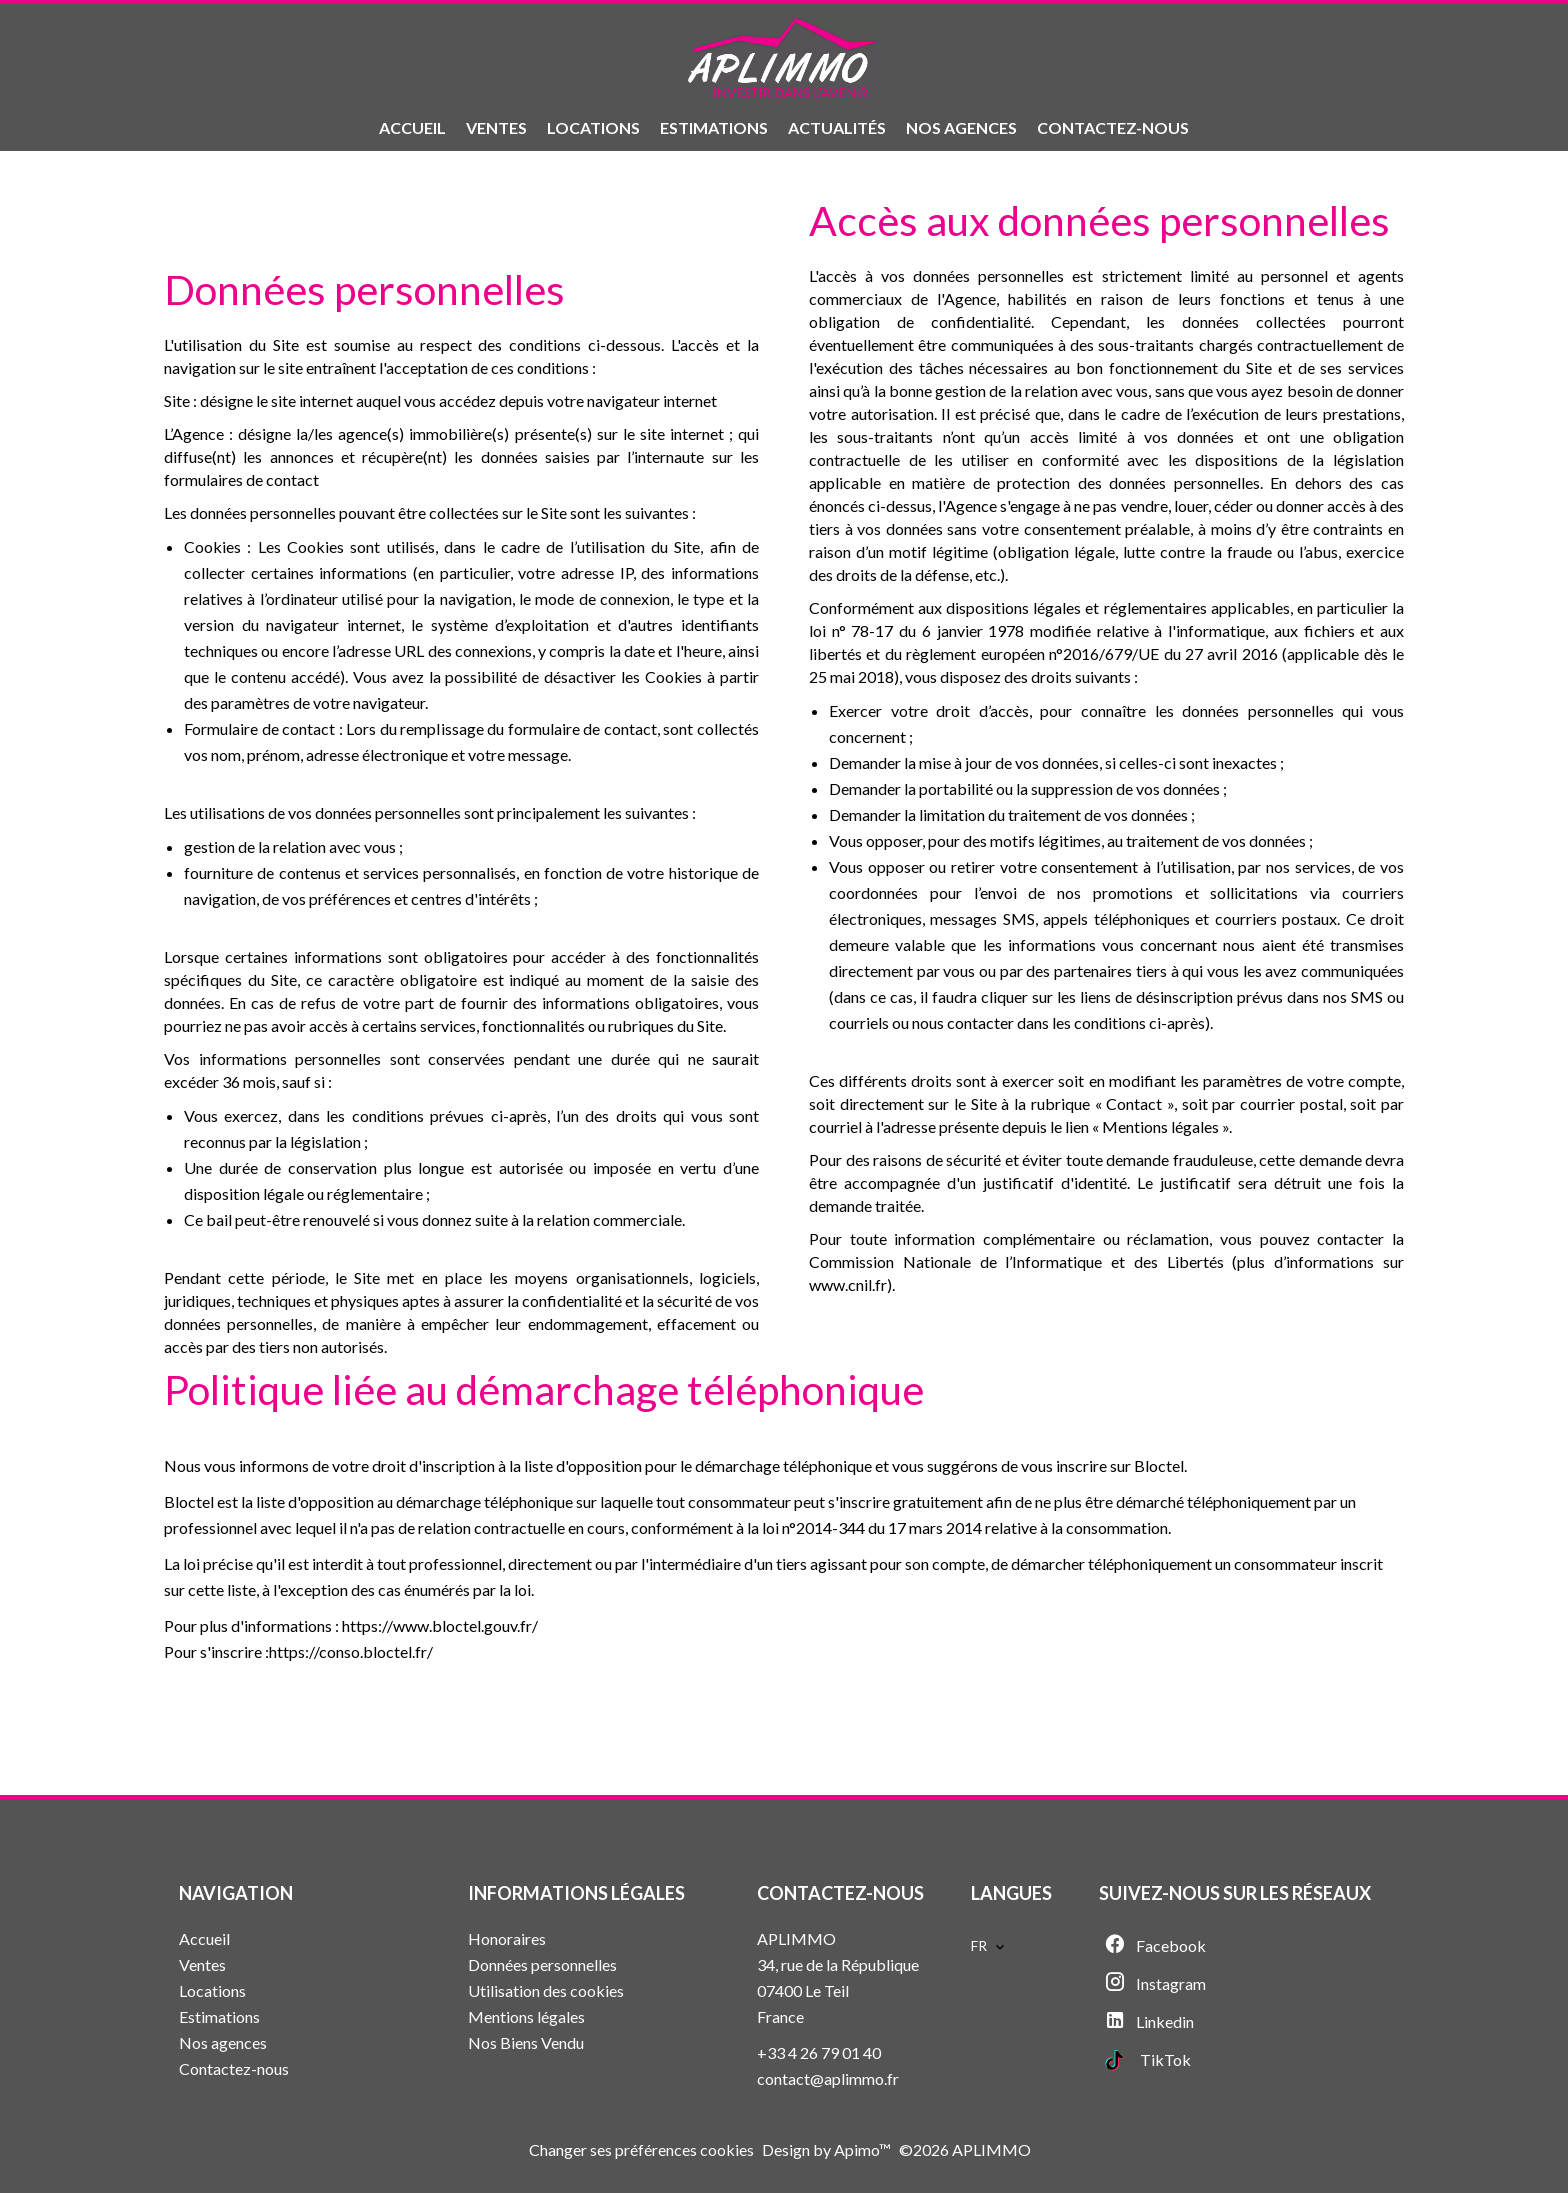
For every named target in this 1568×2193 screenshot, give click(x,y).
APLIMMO (796, 1938)
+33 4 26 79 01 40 (819, 2052)
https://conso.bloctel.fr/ (351, 1651)
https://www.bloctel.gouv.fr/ (440, 1625)
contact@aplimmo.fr (828, 2078)
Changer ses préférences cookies (641, 2149)
